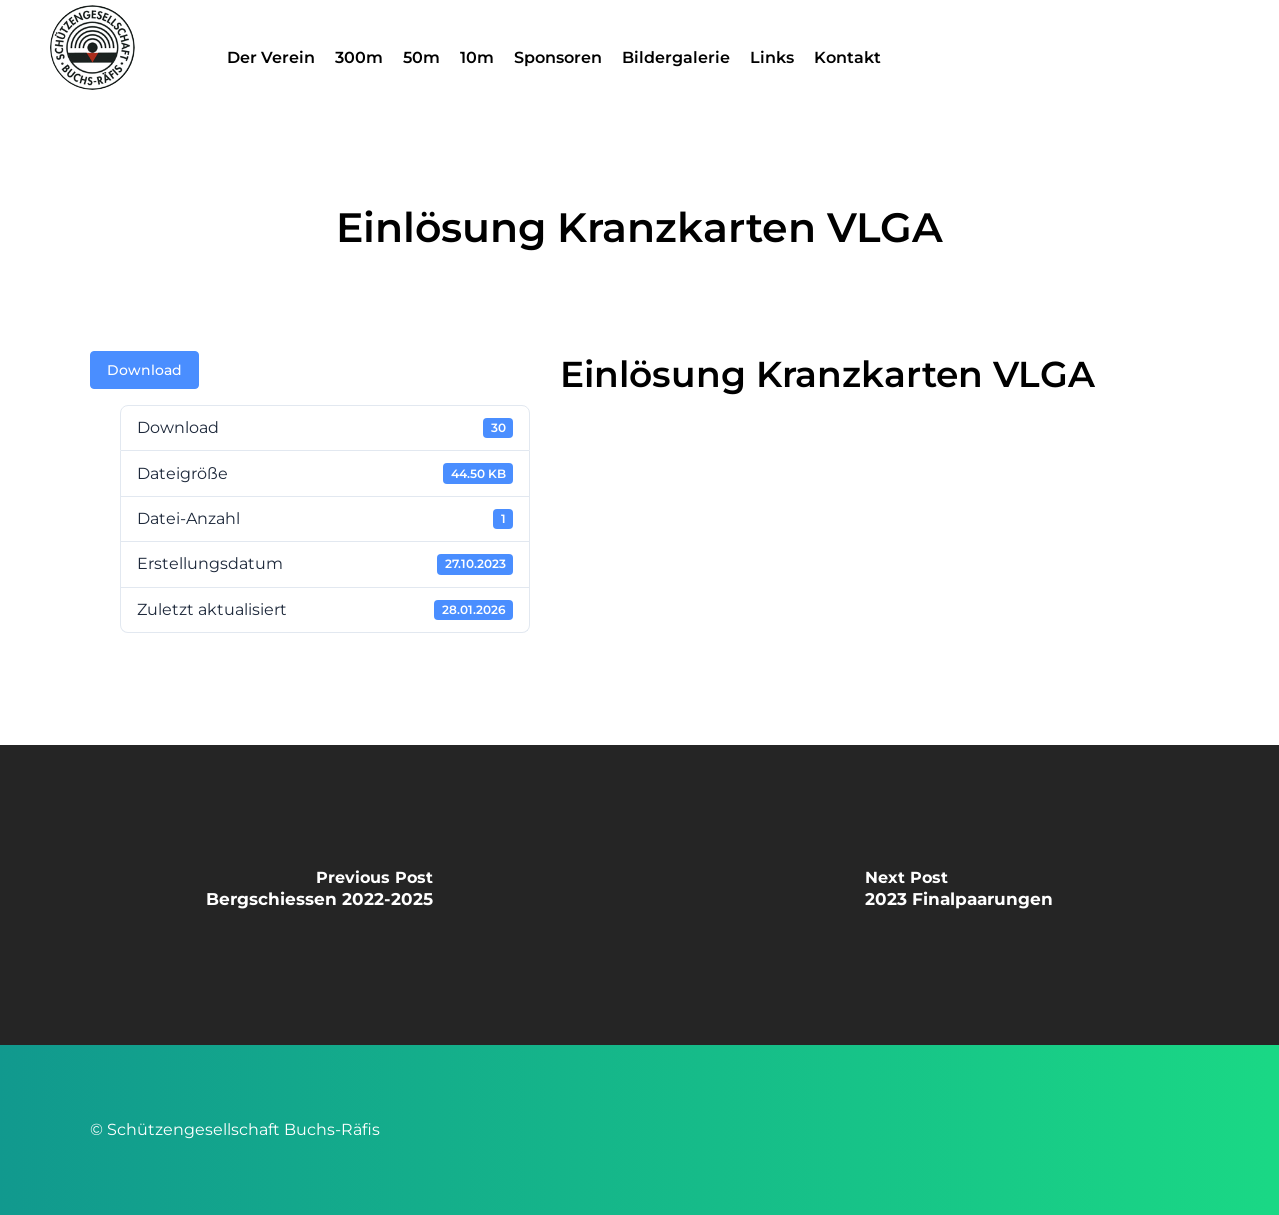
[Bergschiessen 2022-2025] (320, 895)
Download (144, 370)
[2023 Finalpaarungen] (960, 895)
